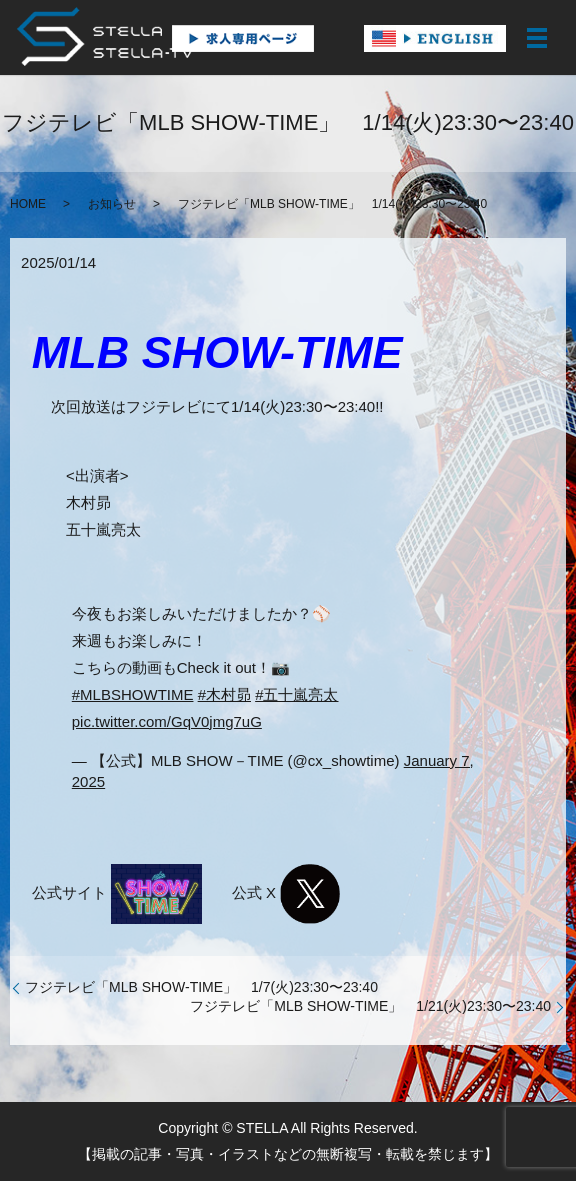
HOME (28, 204)
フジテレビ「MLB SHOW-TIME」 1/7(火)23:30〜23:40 (201, 987)
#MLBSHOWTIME (133, 694)
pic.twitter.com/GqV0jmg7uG (167, 721)
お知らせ (112, 204)
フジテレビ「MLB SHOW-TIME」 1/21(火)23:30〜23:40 (370, 1006)
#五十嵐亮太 (296, 694)
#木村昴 (224, 694)
